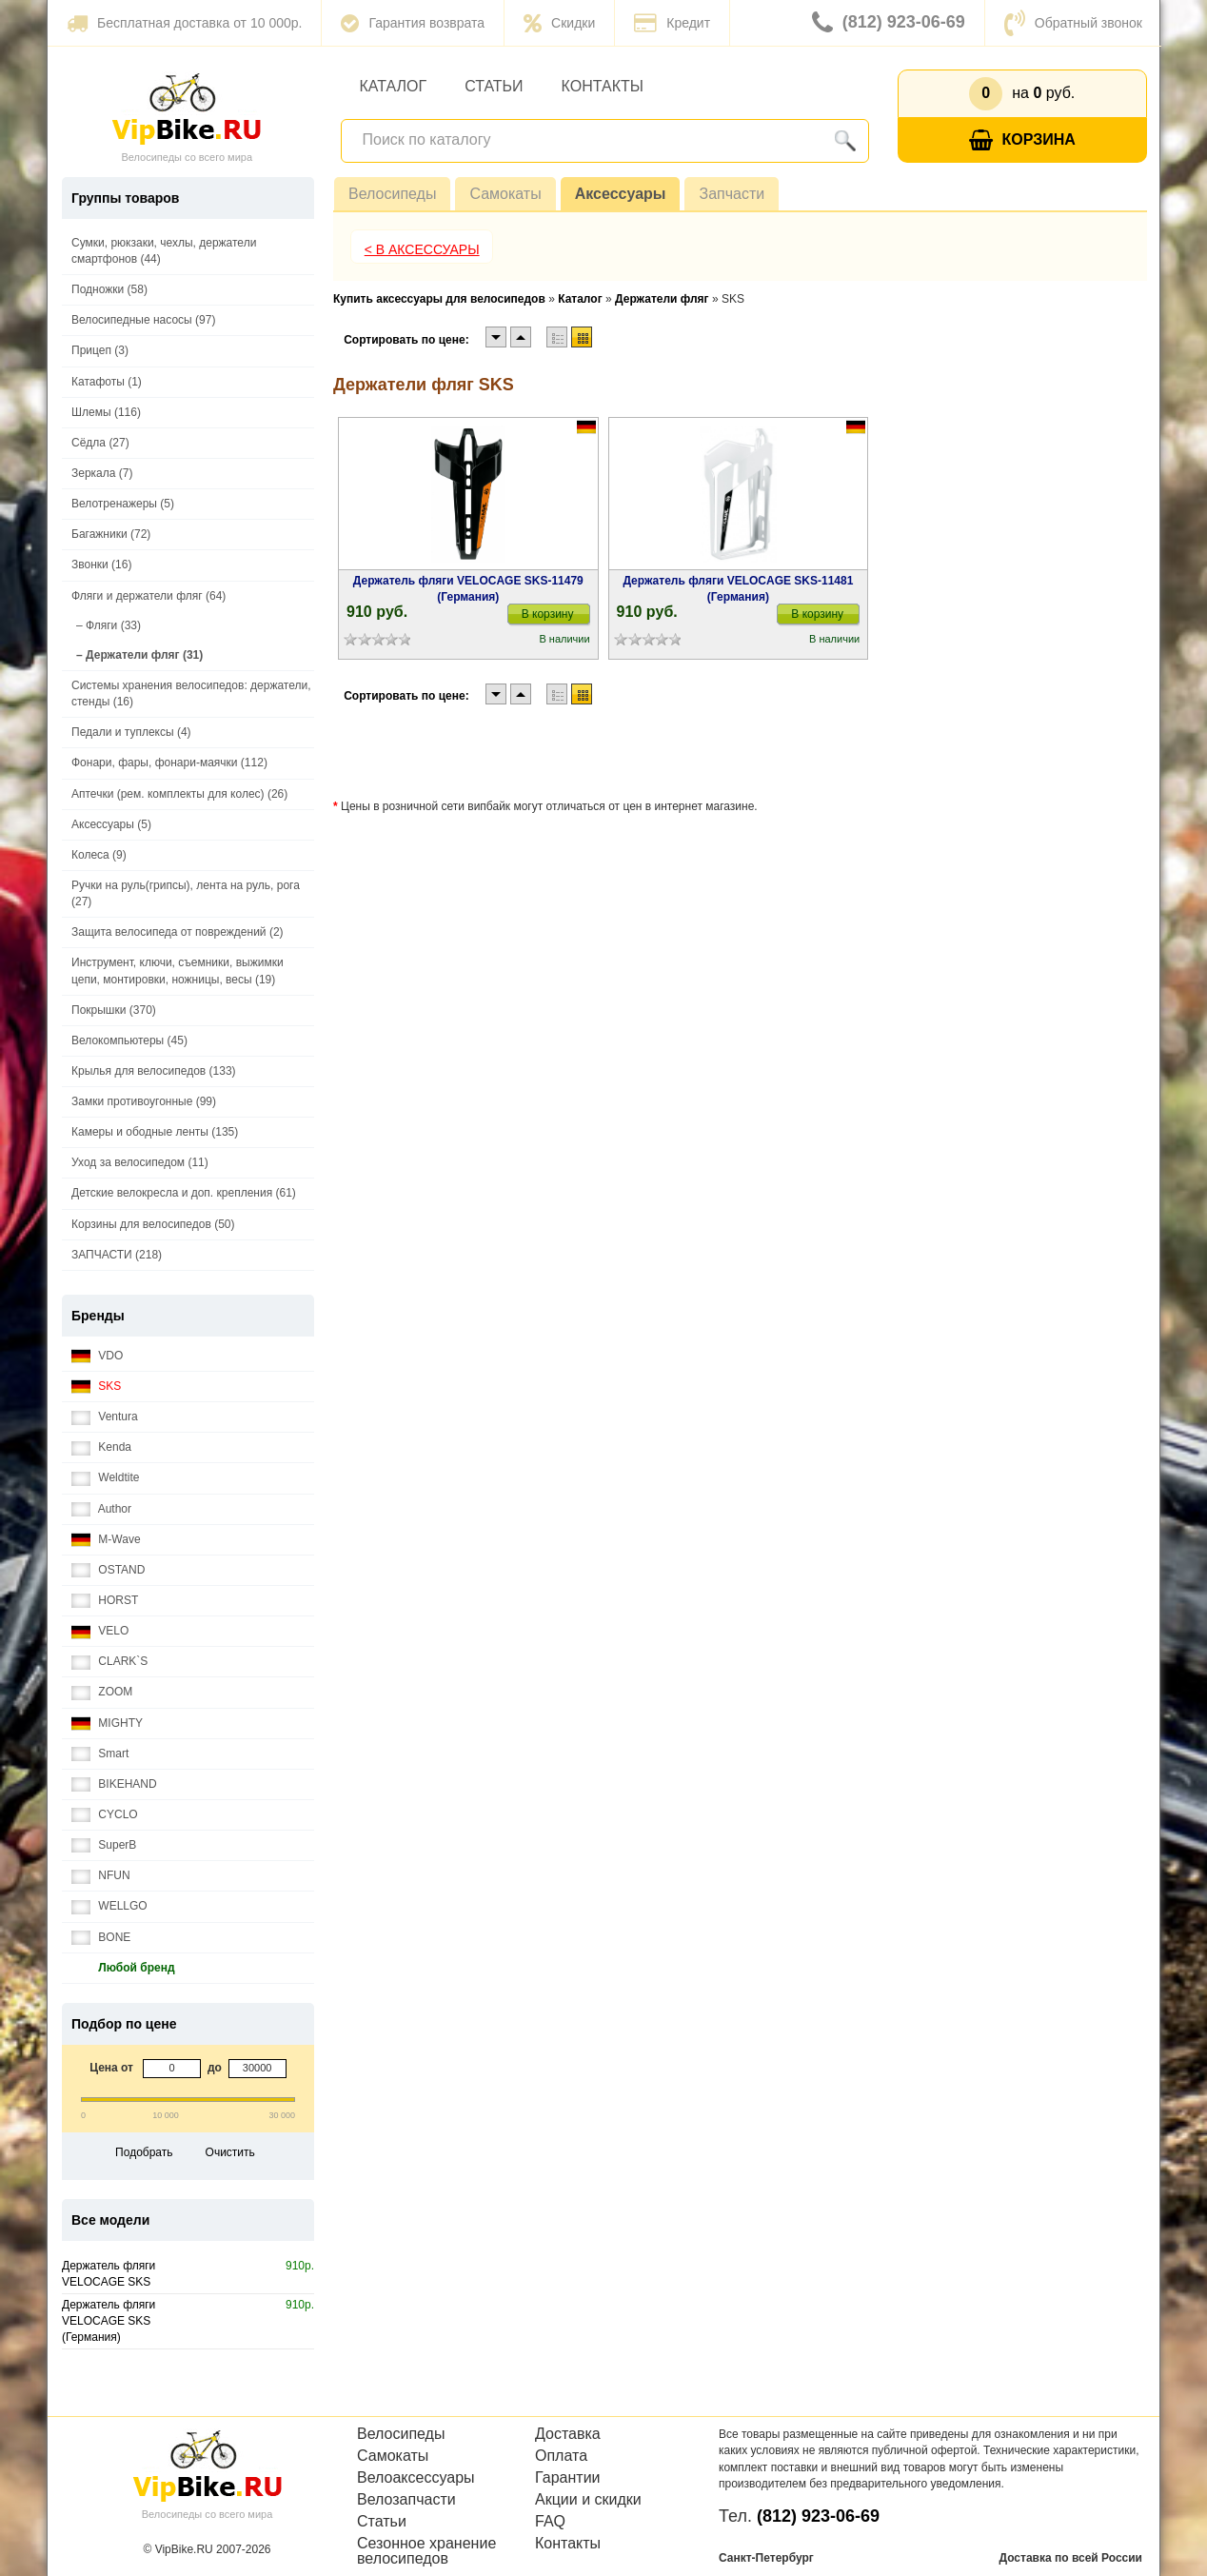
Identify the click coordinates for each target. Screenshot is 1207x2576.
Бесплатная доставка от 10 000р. (184, 22)
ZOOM (101, 1692)
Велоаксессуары (416, 2478)
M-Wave (106, 1540)
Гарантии (568, 2478)
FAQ (550, 2521)
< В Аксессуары (422, 249)
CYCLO (104, 1815)
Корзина (1022, 140)
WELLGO (109, 1906)
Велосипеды (392, 194)
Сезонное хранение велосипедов (426, 2551)
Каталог (393, 86)
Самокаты (505, 194)
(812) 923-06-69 (888, 23)
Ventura (104, 1417)
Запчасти (731, 194)
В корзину (548, 614)
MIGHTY (107, 1723)
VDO (97, 1356)
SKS (96, 1386)
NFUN (100, 1876)
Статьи (494, 86)
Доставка (568, 2434)
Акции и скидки (588, 2499)
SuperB (103, 1845)
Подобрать (143, 2152)
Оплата (561, 2456)
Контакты (602, 86)
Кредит (672, 22)
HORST (104, 1601)
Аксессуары (620, 194)
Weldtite (105, 1478)
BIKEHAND (114, 1784)
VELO (100, 1631)
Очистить (230, 2152)
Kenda (101, 1447)
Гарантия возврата (413, 22)
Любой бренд (123, 1968)
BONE (100, 1938)
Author (101, 1509)
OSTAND (108, 1570)
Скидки (559, 22)
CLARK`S (109, 1662)
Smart (100, 1754)
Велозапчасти (406, 2499)
